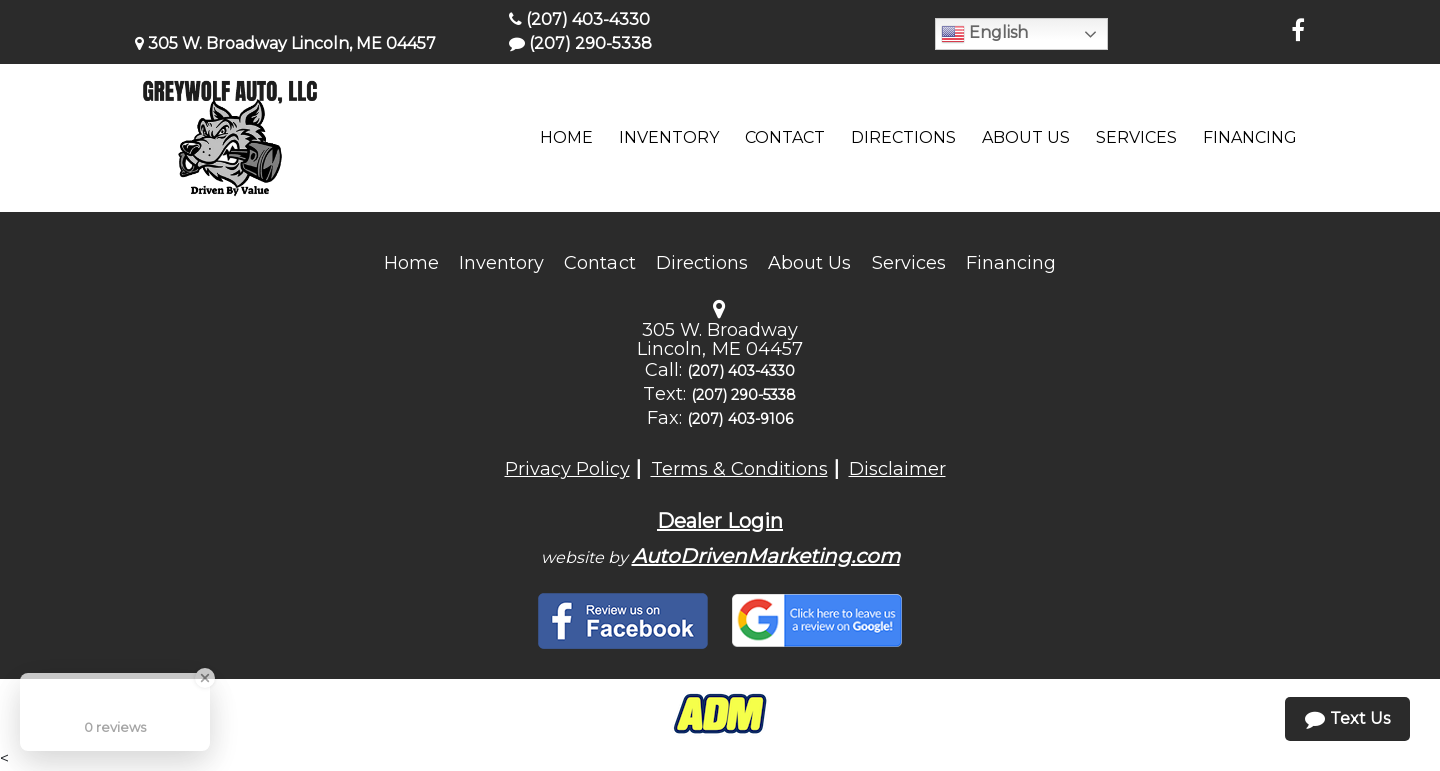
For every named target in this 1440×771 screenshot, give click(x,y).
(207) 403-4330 (579, 19)
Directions (702, 263)
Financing (1011, 263)
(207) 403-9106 (740, 419)
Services (909, 263)
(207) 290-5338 (580, 43)
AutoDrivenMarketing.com (766, 556)
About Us (809, 263)
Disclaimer (897, 469)
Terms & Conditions (739, 469)
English (984, 34)
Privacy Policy (567, 469)
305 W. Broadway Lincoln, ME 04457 (285, 43)
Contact (599, 263)
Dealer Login (720, 521)
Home (411, 263)
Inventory (501, 263)
